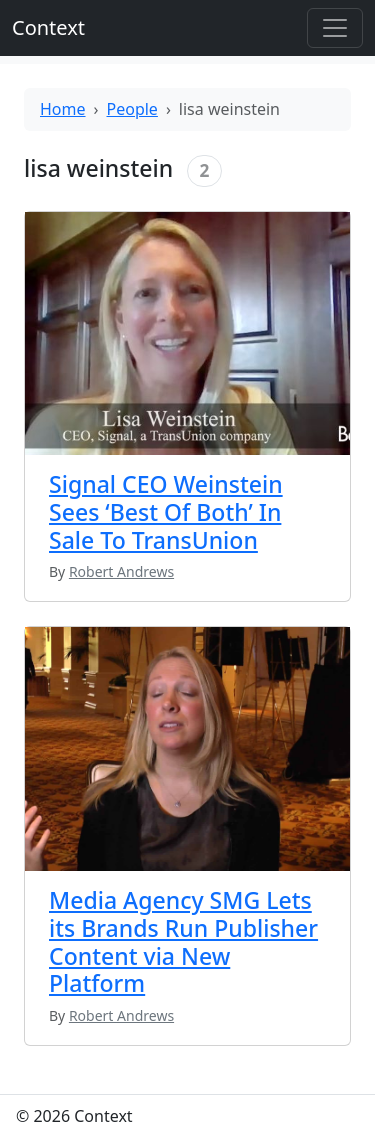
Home (63, 109)
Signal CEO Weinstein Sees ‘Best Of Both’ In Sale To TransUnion (166, 511)
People (132, 109)
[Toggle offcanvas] (335, 28)
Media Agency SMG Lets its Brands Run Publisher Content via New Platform (183, 941)
